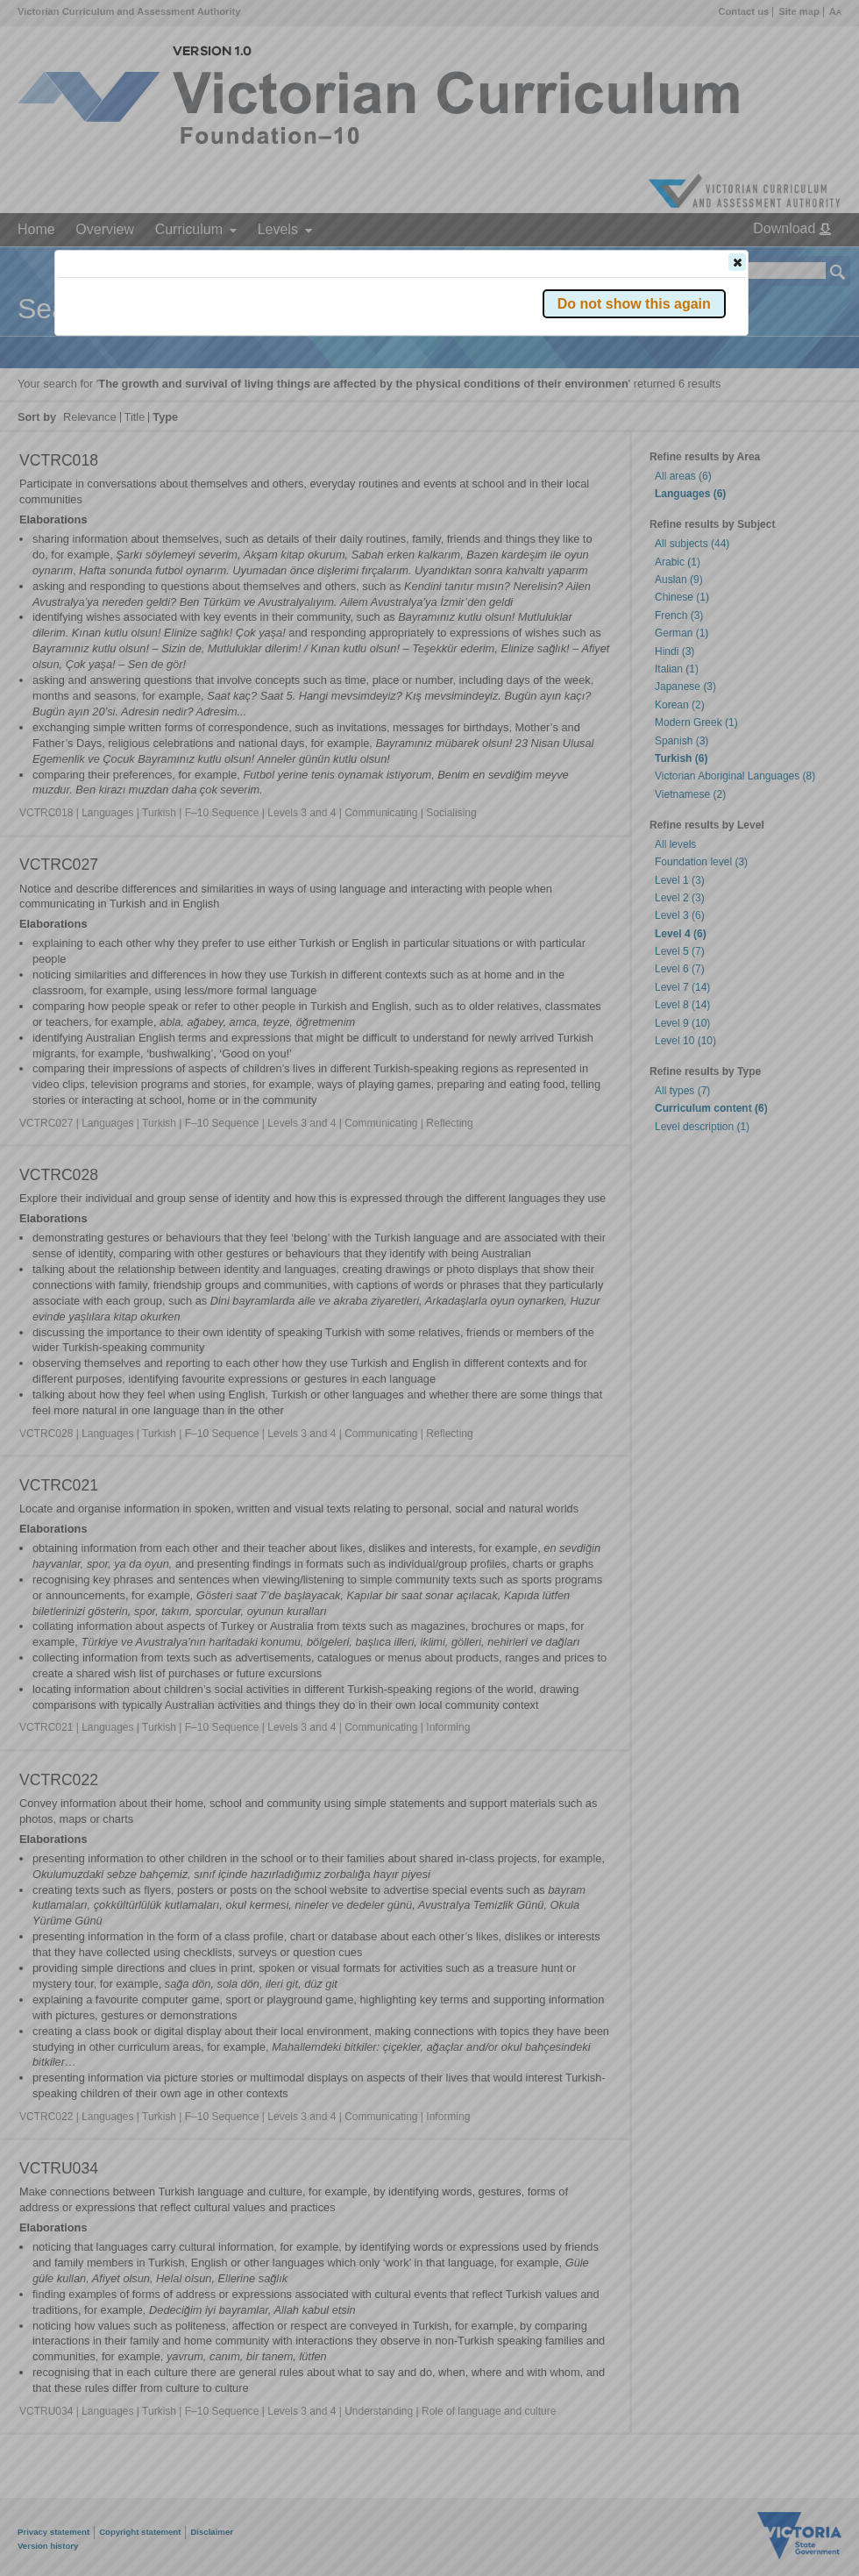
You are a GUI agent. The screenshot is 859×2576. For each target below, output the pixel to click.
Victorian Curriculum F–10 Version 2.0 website (258, 361)
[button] (737, 262)
